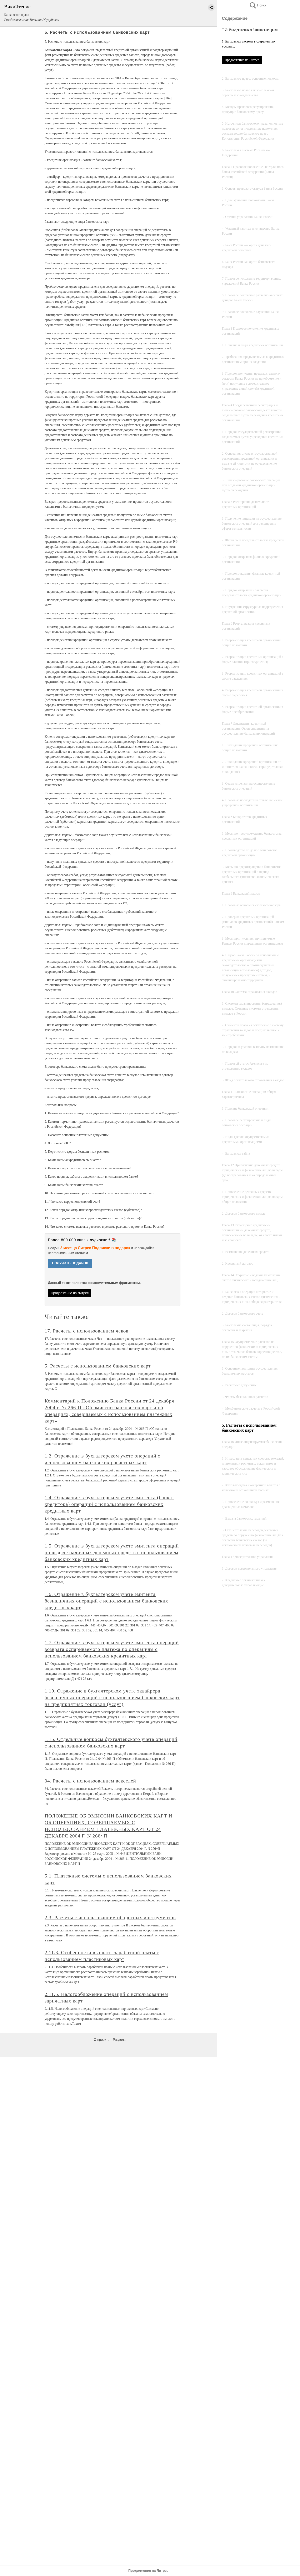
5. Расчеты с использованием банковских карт (98, 1366)
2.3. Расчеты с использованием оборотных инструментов (110, 1917)
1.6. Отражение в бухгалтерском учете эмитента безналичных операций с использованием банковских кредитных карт (106, 1600)
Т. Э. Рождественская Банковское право (250, 29)
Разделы (119, 2039)
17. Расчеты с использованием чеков (87, 1331)
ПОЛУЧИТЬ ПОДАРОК (70, 1263)
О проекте (101, 2039)
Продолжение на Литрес (242, 60)
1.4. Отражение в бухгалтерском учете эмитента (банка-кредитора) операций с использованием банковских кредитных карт (109, 1504)
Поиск (257, 5)
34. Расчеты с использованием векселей (90, 1781)
